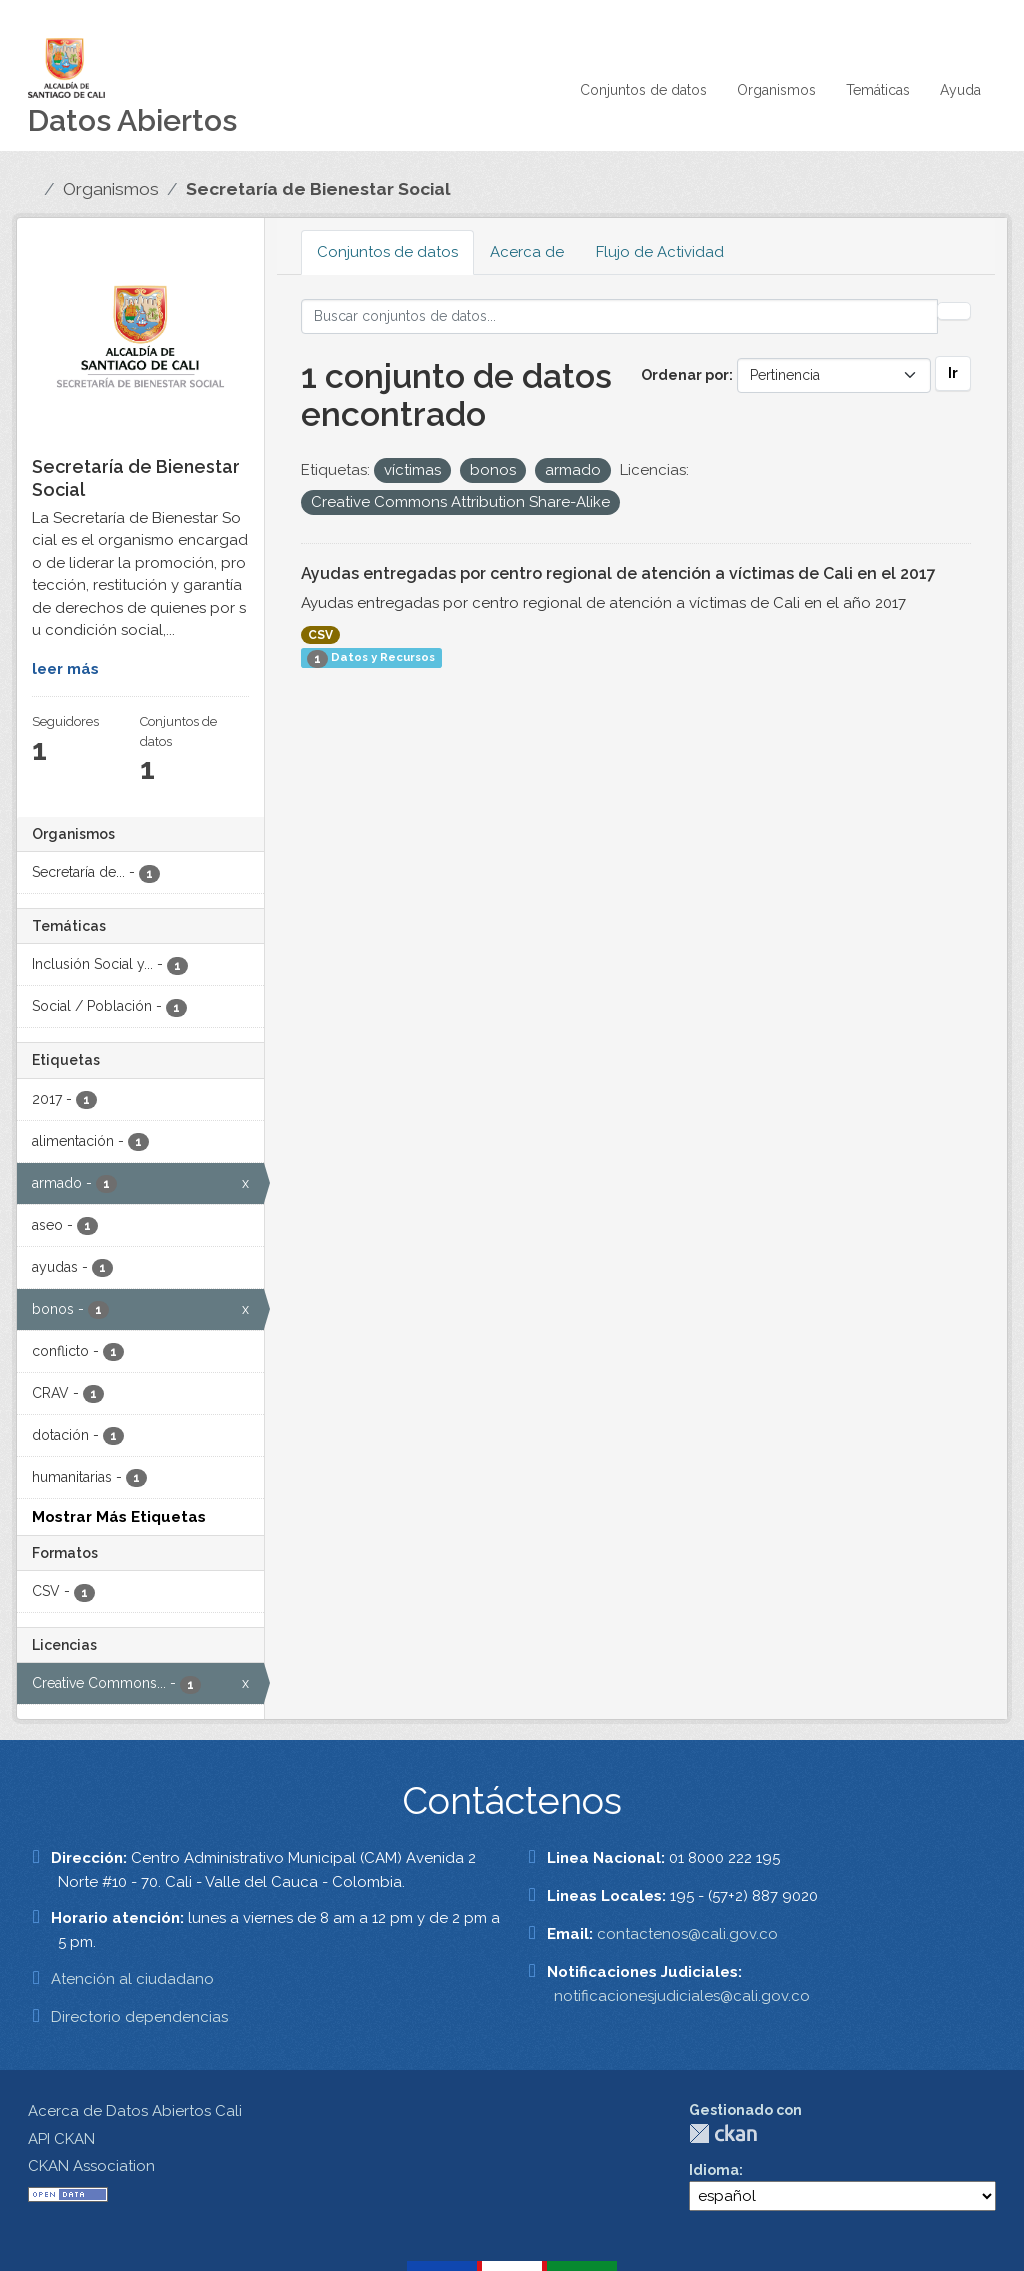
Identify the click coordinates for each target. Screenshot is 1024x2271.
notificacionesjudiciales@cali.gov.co (682, 1996)
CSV (320, 635)
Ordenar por (685, 375)
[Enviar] (954, 311)
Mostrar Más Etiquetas (119, 1517)
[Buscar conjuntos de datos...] (620, 316)
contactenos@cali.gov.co (687, 1934)
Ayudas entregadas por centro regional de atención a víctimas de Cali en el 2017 (618, 573)
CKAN (723, 2133)
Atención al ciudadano (132, 1979)
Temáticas (878, 90)
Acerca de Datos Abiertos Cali (135, 2111)
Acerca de (527, 252)
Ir (953, 373)
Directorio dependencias (139, 2017)
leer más (65, 669)
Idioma (714, 2170)
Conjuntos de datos (643, 90)
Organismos (776, 90)
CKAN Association (91, 2166)
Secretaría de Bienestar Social (318, 189)
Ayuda (960, 90)
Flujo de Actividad (660, 252)
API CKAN (61, 2139)
